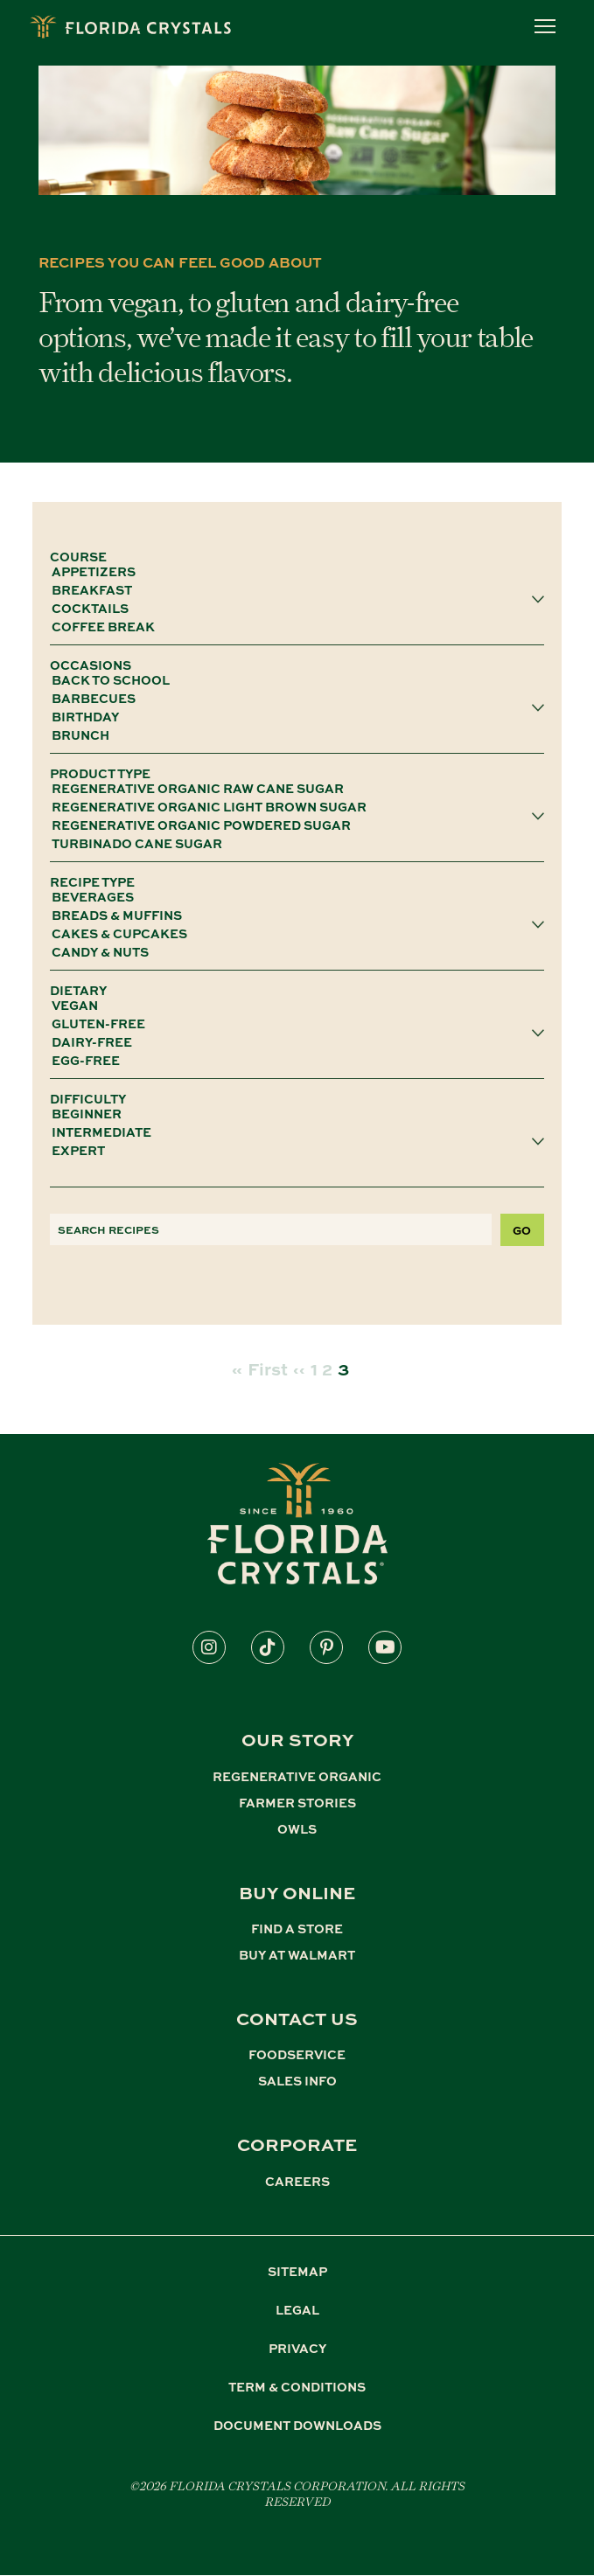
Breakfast (291, 590)
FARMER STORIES (297, 1802)
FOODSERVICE (297, 2054)
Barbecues (291, 698)
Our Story (297, 1738)
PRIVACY (297, 2348)
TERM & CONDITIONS (297, 2386)
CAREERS (297, 2181)
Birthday (291, 716)
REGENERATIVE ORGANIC (297, 1776)
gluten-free (291, 1023)
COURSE (78, 556)
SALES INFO (297, 2080)
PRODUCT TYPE (100, 773)
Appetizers (291, 571)
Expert (291, 1150)
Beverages (291, 897)
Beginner (291, 1113)
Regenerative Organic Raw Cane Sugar (291, 788)
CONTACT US (297, 2017)
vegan (291, 1005)
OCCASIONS (90, 664)
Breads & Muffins (291, 915)
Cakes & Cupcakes (291, 933)
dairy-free (291, 1042)
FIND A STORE (297, 1928)
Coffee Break (291, 626)
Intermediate (291, 1132)
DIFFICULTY (88, 1098)
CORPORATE (297, 2143)
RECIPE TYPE (92, 881)
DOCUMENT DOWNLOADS (297, 2424)
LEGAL (297, 2309)
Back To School (291, 680)
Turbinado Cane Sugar (291, 843)
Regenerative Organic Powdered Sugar (291, 825)
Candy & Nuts (291, 952)
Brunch (291, 735)
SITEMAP (297, 2271)
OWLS (297, 1828)
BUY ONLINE (297, 1891)
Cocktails (291, 608)
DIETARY (78, 990)
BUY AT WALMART (297, 1954)
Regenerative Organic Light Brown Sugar (291, 806)
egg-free (291, 1060)
